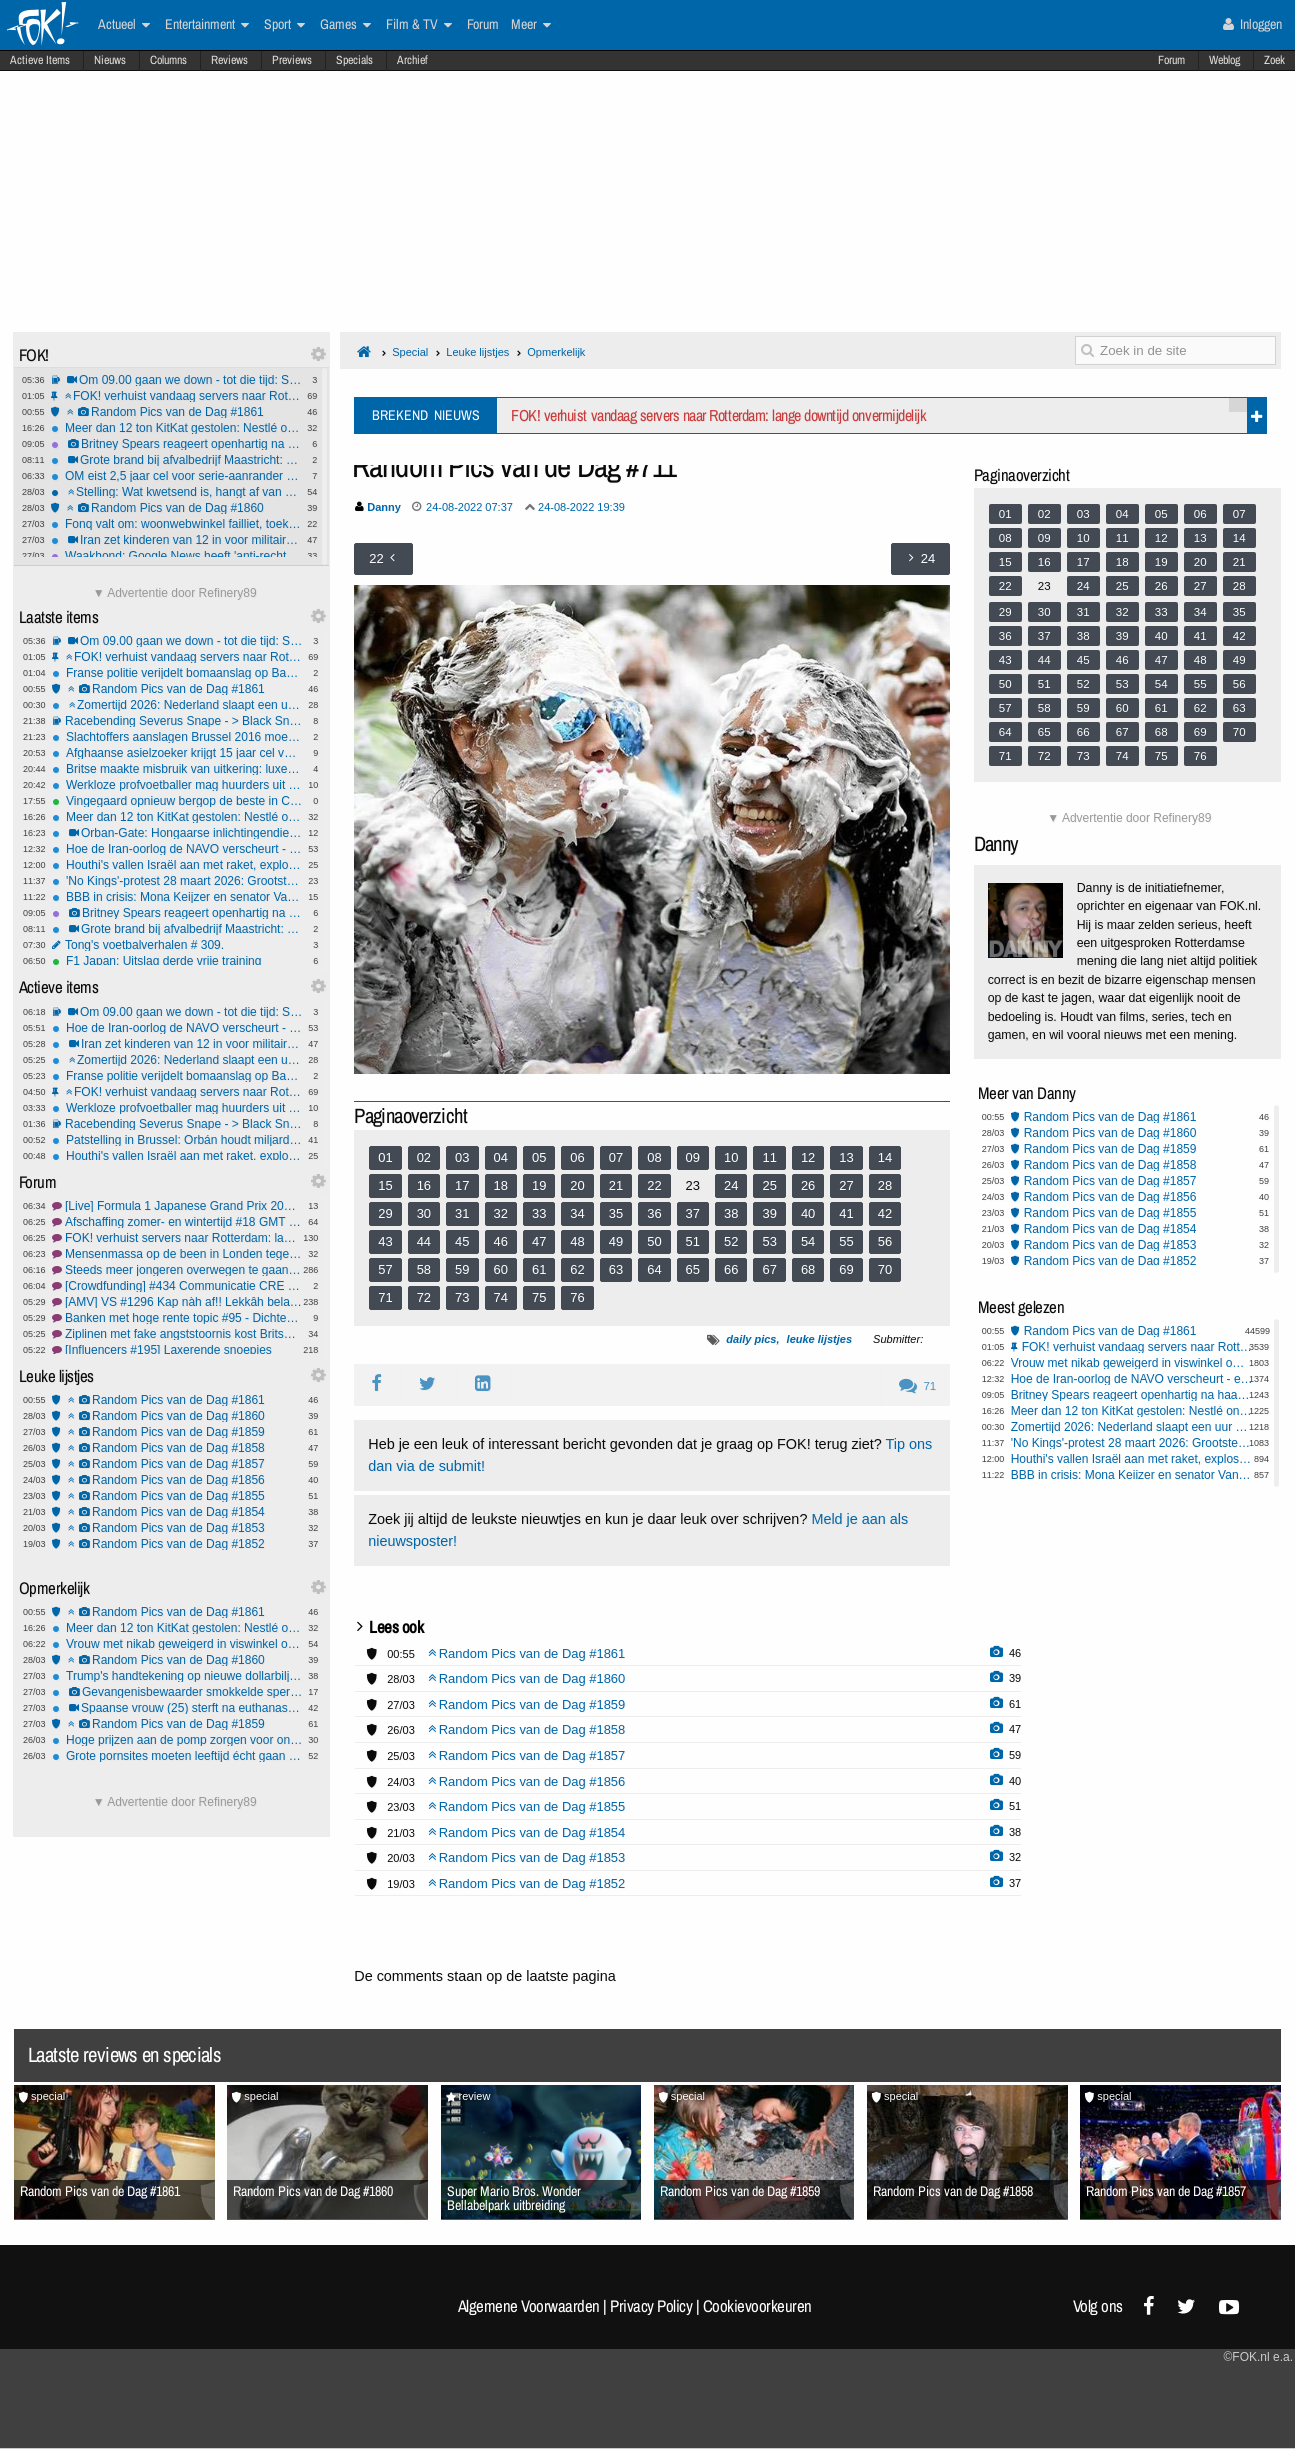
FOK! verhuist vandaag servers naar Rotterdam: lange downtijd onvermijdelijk (176, 396)
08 (654, 1157)
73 (462, 1297)
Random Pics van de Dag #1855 (177, 1496)
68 (808, 1269)
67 (769, 1269)
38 (731, 1213)
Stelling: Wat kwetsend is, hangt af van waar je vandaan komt (176, 492)
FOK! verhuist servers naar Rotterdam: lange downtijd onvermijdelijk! (177, 1238)
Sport (284, 25)
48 (577, 1241)
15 (385, 1185)
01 (385, 1157)
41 (846, 1213)
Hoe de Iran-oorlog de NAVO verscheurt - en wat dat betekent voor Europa (177, 849)
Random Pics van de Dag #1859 (177, 1432)
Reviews (229, 60)
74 (501, 1297)
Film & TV (419, 25)
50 (654, 1241)
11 (769, 1157)
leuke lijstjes (819, 1339)
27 (846, 1185)
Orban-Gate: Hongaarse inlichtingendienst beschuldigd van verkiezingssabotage (177, 833)
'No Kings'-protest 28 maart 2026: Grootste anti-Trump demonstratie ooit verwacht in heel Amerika (177, 881)
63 (616, 1269)
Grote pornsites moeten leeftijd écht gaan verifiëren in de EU (177, 1756)
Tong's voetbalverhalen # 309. (177, 945)
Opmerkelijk (556, 352)
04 (501, 1157)
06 (577, 1157)
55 (846, 1241)
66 (731, 1269)
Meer (531, 25)
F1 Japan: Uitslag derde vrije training (177, 961)
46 (501, 1241)
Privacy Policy (651, 2306)
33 (539, 1213)
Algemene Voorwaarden (529, 2306)
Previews (292, 60)
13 (846, 1157)
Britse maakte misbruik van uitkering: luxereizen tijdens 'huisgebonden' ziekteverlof (177, 769)
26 (808, 1185)
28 (885, 1185)
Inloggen (1252, 24)
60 (501, 1269)
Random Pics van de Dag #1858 (177, 1448)
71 (385, 1297)
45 (462, 1241)
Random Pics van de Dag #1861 (176, 412)
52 (731, 1241)
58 (424, 1269)
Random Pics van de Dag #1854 (177, 1512)
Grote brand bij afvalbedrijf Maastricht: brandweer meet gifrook (176, 460)
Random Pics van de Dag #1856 (177, 1480)
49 (616, 1241)
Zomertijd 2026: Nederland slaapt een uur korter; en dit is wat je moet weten (177, 705)
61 (539, 1269)
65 (693, 1269)
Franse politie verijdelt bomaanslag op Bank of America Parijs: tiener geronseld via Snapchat (177, 673)
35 (616, 1213)
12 (808, 1157)
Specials (354, 60)
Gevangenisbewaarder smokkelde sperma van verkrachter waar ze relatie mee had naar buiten (177, 1692)
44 (424, 1241)
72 (424, 1297)
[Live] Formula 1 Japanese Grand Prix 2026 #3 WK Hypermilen (177, 1206)
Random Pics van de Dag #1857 (177, 1464)
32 (501, 1213)
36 (654, 1213)
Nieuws (110, 60)
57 (385, 1269)
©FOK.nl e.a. (1258, 2357)
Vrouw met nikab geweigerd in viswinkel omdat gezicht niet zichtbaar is (177, 1644)
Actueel (124, 25)
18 (501, 1185)
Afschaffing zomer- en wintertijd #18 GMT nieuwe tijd (177, 1222)
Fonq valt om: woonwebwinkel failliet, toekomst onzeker (176, 524)
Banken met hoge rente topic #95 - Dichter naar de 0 (177, 1318)
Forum (1171, 60)
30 (424, 1213)
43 (385, 1241)
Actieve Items (40, 60)
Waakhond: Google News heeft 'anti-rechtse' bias (176, 556)
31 (462, 1213)
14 (885, 1157)
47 (539, 1241)
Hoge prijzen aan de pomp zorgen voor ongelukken (177, 1740)
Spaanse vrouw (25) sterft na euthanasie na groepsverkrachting (177, 1708)
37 (693, 1213)
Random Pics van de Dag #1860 (176, 508)
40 (808, 1213)
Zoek (1274, 60)
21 (616, 1185)
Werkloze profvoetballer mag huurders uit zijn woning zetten (177, 785)
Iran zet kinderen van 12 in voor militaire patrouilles (176, 540)
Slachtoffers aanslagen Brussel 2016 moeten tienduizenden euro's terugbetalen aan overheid (177, 737)
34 (577, 1213)
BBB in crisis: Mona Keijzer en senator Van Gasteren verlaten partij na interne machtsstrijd (177, 897)
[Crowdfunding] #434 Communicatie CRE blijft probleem (177, 1286)
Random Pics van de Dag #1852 (177, 1544)
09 (693, 1157)
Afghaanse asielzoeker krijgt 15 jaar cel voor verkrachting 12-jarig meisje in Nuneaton (177, 753)
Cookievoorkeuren (757, 2306)
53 (769, 1241)
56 (885, 1241)
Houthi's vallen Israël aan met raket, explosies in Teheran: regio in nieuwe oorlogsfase (177, 865)
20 (577, 1185)
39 (769, 1213)
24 (731, 1185)
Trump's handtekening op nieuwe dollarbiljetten (177, 1676)
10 (731, 1157)
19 (539, 1185)
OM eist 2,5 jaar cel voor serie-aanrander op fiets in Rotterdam (176, 476)
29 (385, 1213)
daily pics (751, 1339)
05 (539, 1157)
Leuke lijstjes (477, 352)
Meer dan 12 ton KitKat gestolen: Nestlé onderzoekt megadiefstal (176, 428)
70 (885, 1269)
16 (424, 1185)
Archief (412, 60)
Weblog (1224, 60)
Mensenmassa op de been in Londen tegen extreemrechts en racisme (177, 1254)
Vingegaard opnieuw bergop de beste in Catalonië (177, 801)
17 (462, 1185)
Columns (168, 60)
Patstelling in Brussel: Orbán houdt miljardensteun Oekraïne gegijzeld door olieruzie (177, 1140)
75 (539, 1297)
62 (577, 1269)
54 (808, 1241)
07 (616, 1157)
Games (345, 25)
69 (846, 1269)
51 (693, 1241)
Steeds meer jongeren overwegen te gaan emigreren (177, 1270)
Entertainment (207, 25)
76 (577, 1297)
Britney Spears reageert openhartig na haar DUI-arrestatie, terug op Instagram (176, 444)
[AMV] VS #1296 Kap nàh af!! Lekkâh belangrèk (177, 1302)
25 (769, 1185)
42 (885, 1213)
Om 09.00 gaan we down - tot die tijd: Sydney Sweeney (176, 380)
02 (424, 1157)
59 (462, 1269)
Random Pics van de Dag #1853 (177, 1528)
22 (654, 1185)
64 (654, 1269)
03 (462, 1157)
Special (410, 352)
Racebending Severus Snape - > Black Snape (177, 721)
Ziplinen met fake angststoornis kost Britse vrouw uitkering (177, 1334)
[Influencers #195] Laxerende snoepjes (177, 1350)
